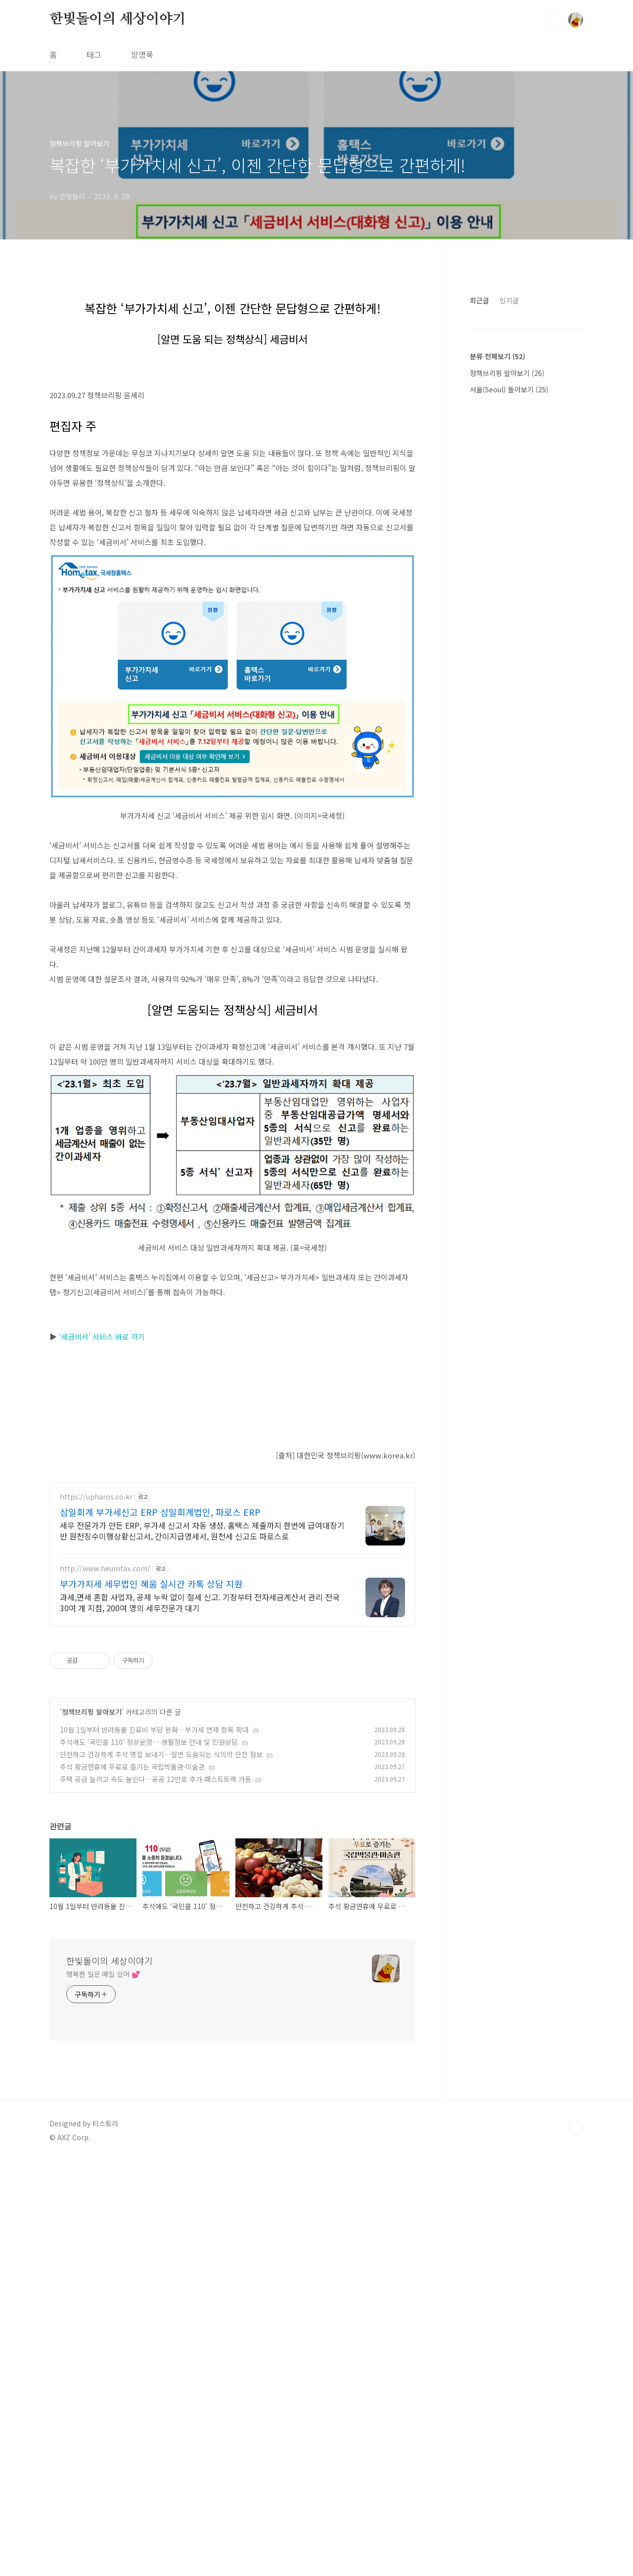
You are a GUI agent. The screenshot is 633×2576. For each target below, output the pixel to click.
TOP (576, 2543)
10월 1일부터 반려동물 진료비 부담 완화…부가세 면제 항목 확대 (154, 2145)
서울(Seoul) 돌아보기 (509, 686)
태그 (94, 54)
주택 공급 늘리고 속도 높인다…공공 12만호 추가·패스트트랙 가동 (155, 2195)
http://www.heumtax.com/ (105, 1984)
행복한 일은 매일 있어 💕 (103, 2389)
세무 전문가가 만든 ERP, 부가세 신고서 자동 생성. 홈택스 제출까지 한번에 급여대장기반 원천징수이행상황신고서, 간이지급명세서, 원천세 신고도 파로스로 (202, 1946)
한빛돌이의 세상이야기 (117, 19)
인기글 (509, 597)
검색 (552, 19)
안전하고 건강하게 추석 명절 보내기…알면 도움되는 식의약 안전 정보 (161, 2170)
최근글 (479, 597)
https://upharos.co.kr (96, 1912)
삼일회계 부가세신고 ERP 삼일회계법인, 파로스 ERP (160, 1927)
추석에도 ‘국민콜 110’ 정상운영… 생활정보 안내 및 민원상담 (149, 2157)
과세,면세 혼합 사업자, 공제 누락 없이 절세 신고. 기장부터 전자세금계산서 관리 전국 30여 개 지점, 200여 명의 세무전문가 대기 (200, 2018)
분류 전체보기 (497, 653)
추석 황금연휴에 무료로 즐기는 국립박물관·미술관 (132, 2182)
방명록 (142, 54)
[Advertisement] (232, 354)
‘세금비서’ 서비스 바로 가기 (102, 1613)
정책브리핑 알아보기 (92, 2127)
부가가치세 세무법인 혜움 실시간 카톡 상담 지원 (151, 1999)
